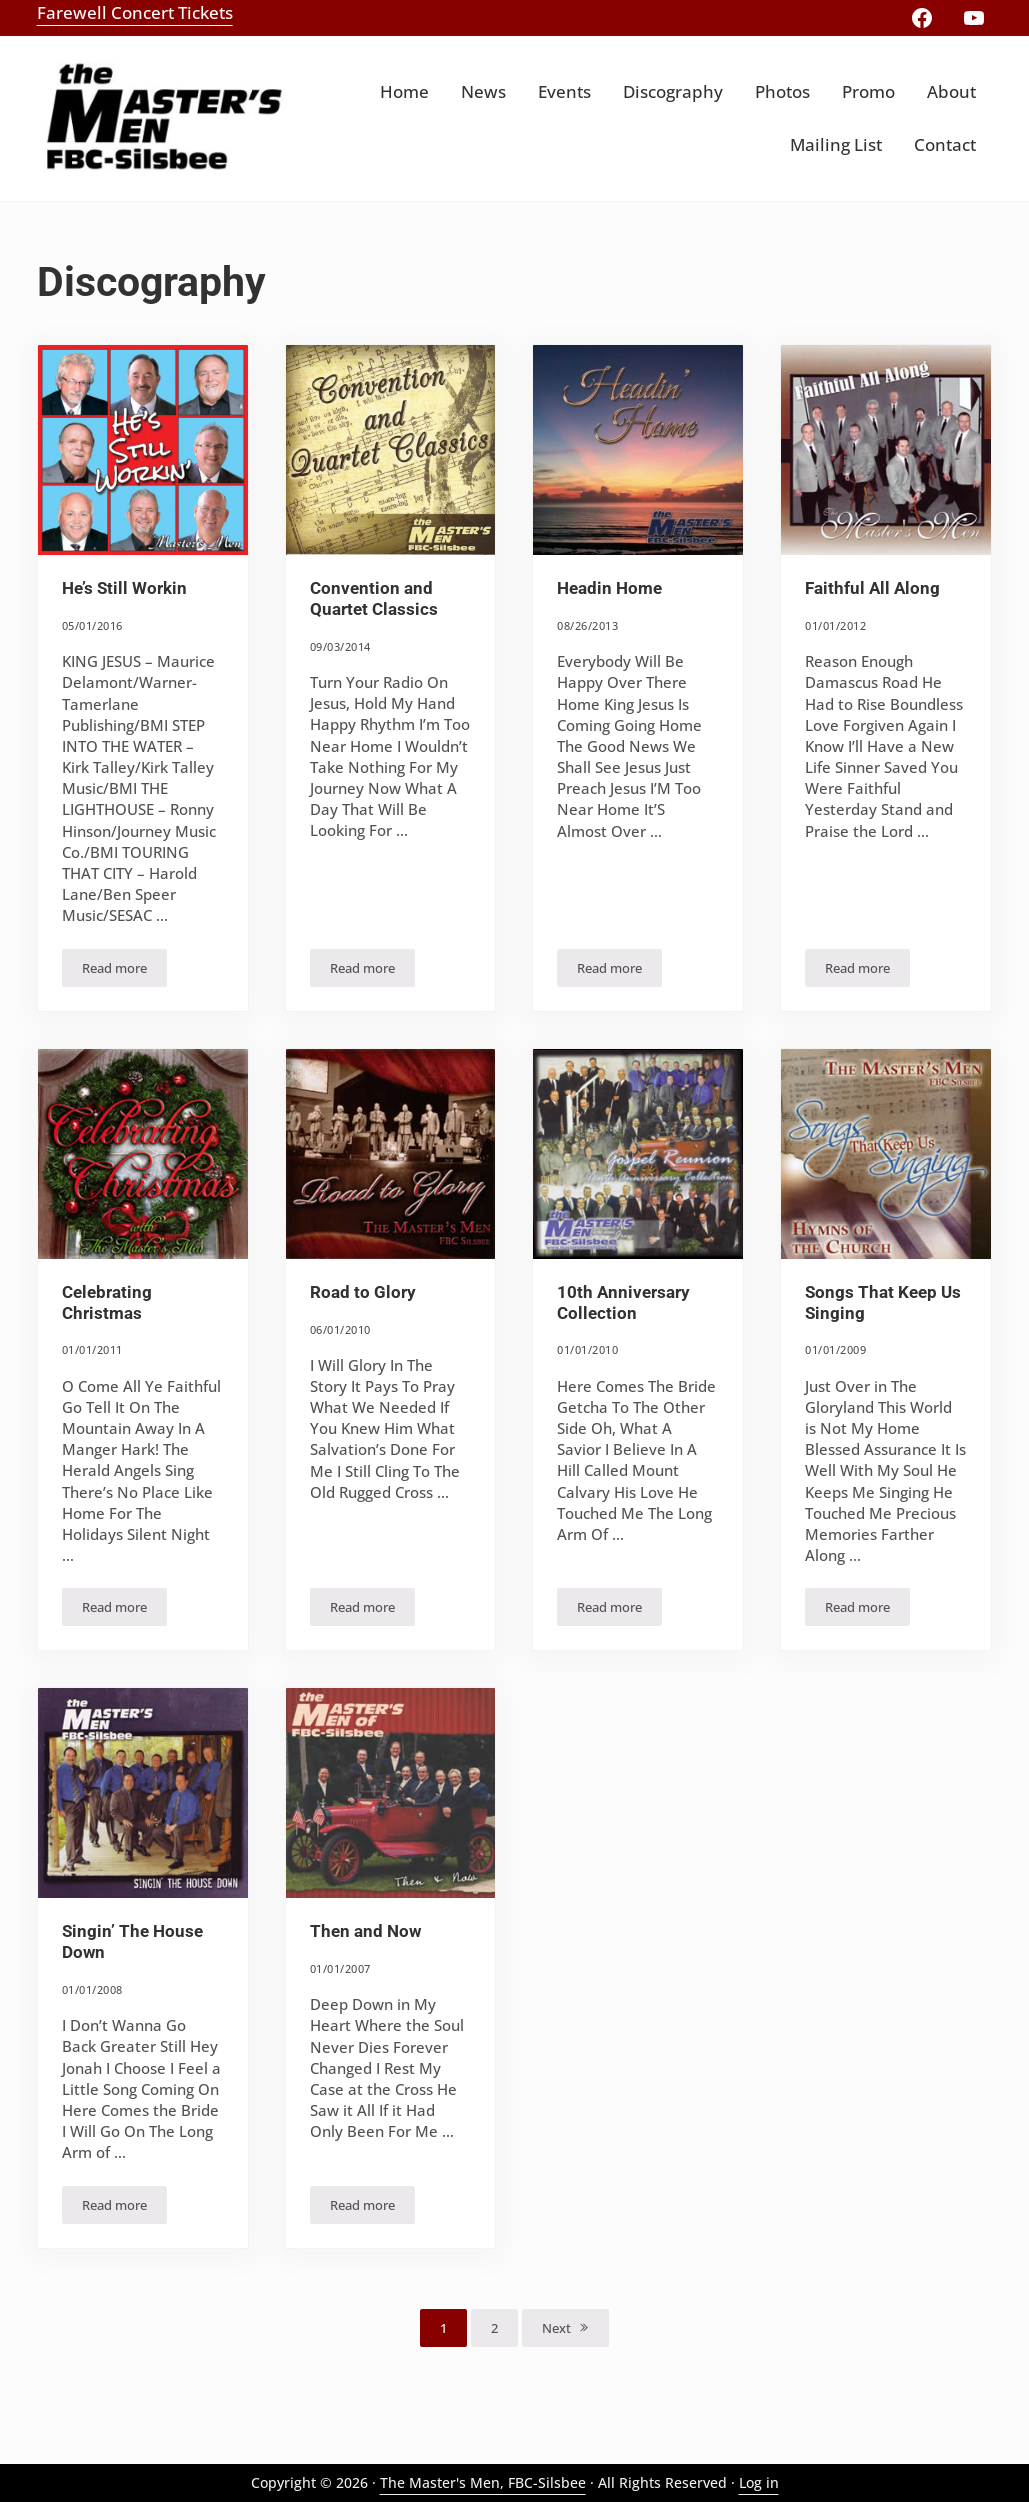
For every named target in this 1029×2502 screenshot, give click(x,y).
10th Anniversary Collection (623, 1303)
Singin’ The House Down (132, 1942)
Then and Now (365, 1931)
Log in (759, 2482)
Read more (124, 971)
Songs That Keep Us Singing (883, 1303)
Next (556, 2328)
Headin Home (609, 588)
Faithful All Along (872, 588)
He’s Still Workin (124, 588)
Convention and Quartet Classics (374, 599)
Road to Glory (363, 1292)
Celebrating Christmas (107, 1303)
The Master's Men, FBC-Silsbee (483, 2482)
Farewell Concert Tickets (135, 12)
